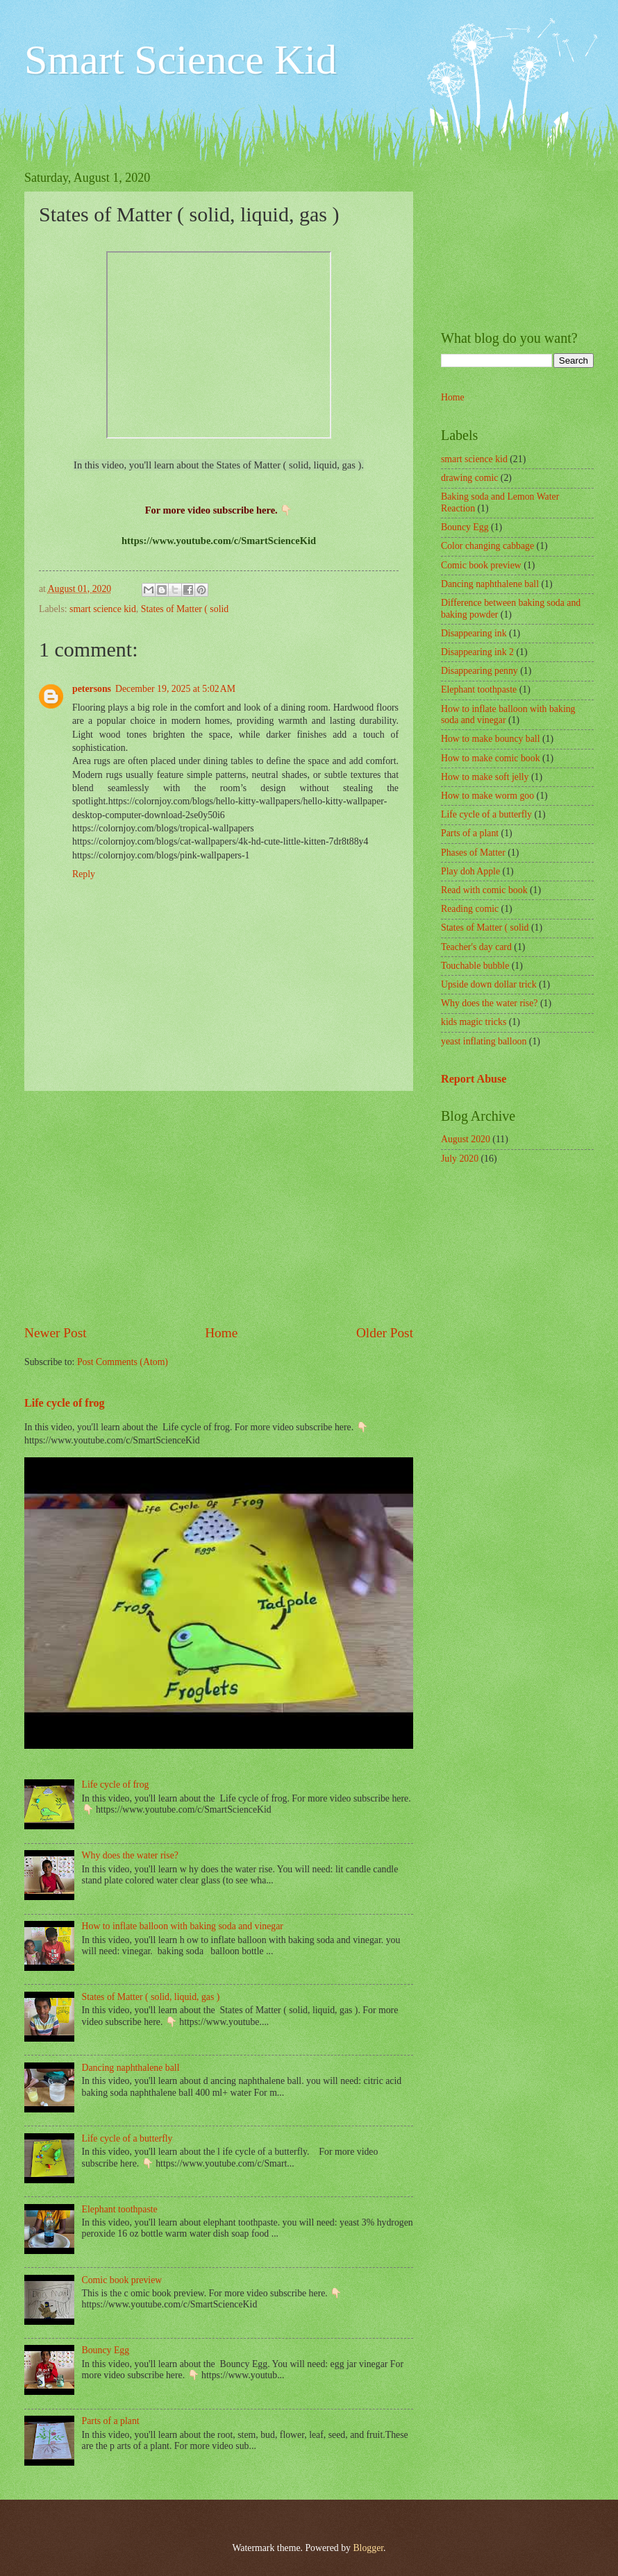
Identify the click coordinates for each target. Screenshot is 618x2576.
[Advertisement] (218, 1207)
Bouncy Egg (106, 2350)
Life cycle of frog (64, 1403)
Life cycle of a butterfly (127, 2138)
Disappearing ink (474, 633)
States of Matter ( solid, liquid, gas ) (151, 1997)
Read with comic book (484, 890)
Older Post (384, 1332)
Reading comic (470, 909)
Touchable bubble (475, 965)
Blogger (368, 2548)
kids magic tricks (473, 1022)
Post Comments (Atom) (122, 1362)
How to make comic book (490, 758)
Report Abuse (474, 1079)
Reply (83, 874)
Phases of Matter (473, 852)
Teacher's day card (476, 947)
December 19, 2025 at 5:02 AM (175, 689)
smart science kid (102, 609)
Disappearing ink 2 (477, 652)
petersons (91, 689)
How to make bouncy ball (490, 739)
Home (221, 1332)
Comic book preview (122, 2280)
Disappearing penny (479, 671)
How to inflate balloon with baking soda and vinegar (182, 1926)
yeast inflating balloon (483, 1041)
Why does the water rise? (130, 1855)
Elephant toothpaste (120, 2209)
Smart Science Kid (180, 60)
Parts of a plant (111, 2421)
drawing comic (469, 478)
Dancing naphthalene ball (131, 2067)
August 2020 (465, 1139)
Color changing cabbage (487, 546)
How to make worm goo (487, 795)
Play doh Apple (470, 871)
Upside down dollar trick (489, 984)
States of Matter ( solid (184, 609)
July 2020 (459, 1158)
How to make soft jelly (484, 777)
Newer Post (55, 1332)
